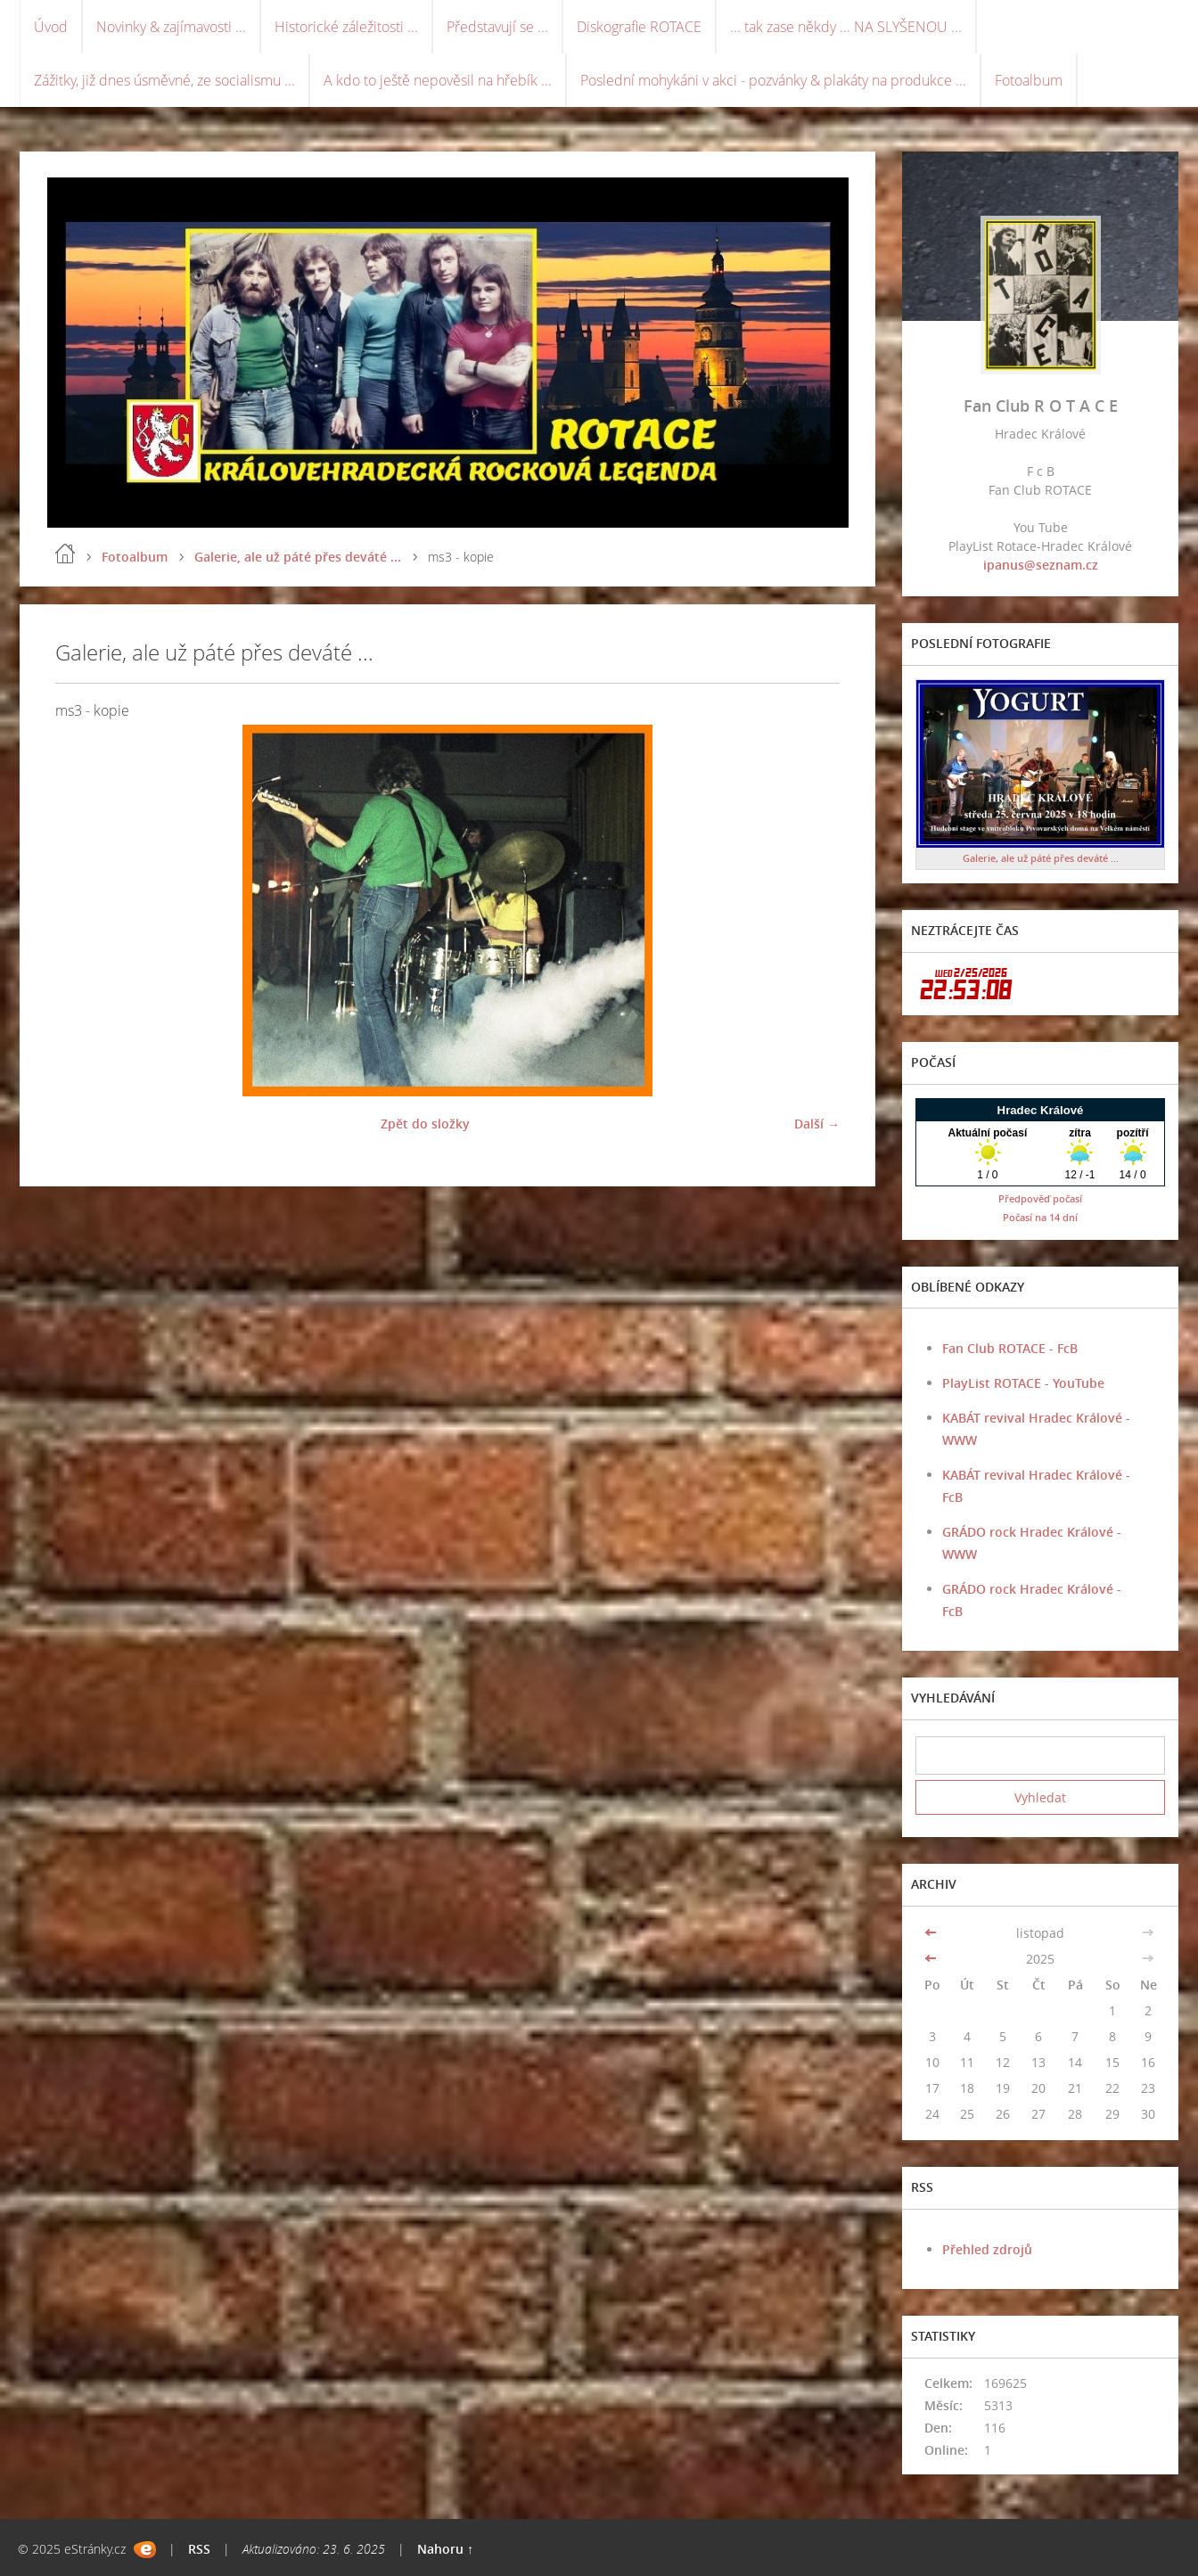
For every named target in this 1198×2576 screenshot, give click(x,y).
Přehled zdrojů (987, 2249)
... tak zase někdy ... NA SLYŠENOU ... (846, 27)
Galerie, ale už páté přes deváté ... (297, 556)
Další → (817, 1123)
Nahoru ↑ (445, 2548)
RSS (199, 2548)
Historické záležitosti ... (346, 27)
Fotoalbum (1029, 80)
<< (932, 1932)
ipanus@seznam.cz (1040, 564)
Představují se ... (497, 27)
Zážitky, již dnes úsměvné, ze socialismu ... (164, 80)
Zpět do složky (425, 1123)
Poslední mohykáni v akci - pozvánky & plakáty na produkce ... (773, 80)
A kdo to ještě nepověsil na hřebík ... (438, 80)
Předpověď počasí (1040, 1198)
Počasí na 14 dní (1040, 1217)
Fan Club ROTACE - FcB (1010, 1348)
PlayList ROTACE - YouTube (1023, 1382)
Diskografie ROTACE (639, 27)
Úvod (51, 27)
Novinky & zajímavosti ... (171, 27)
